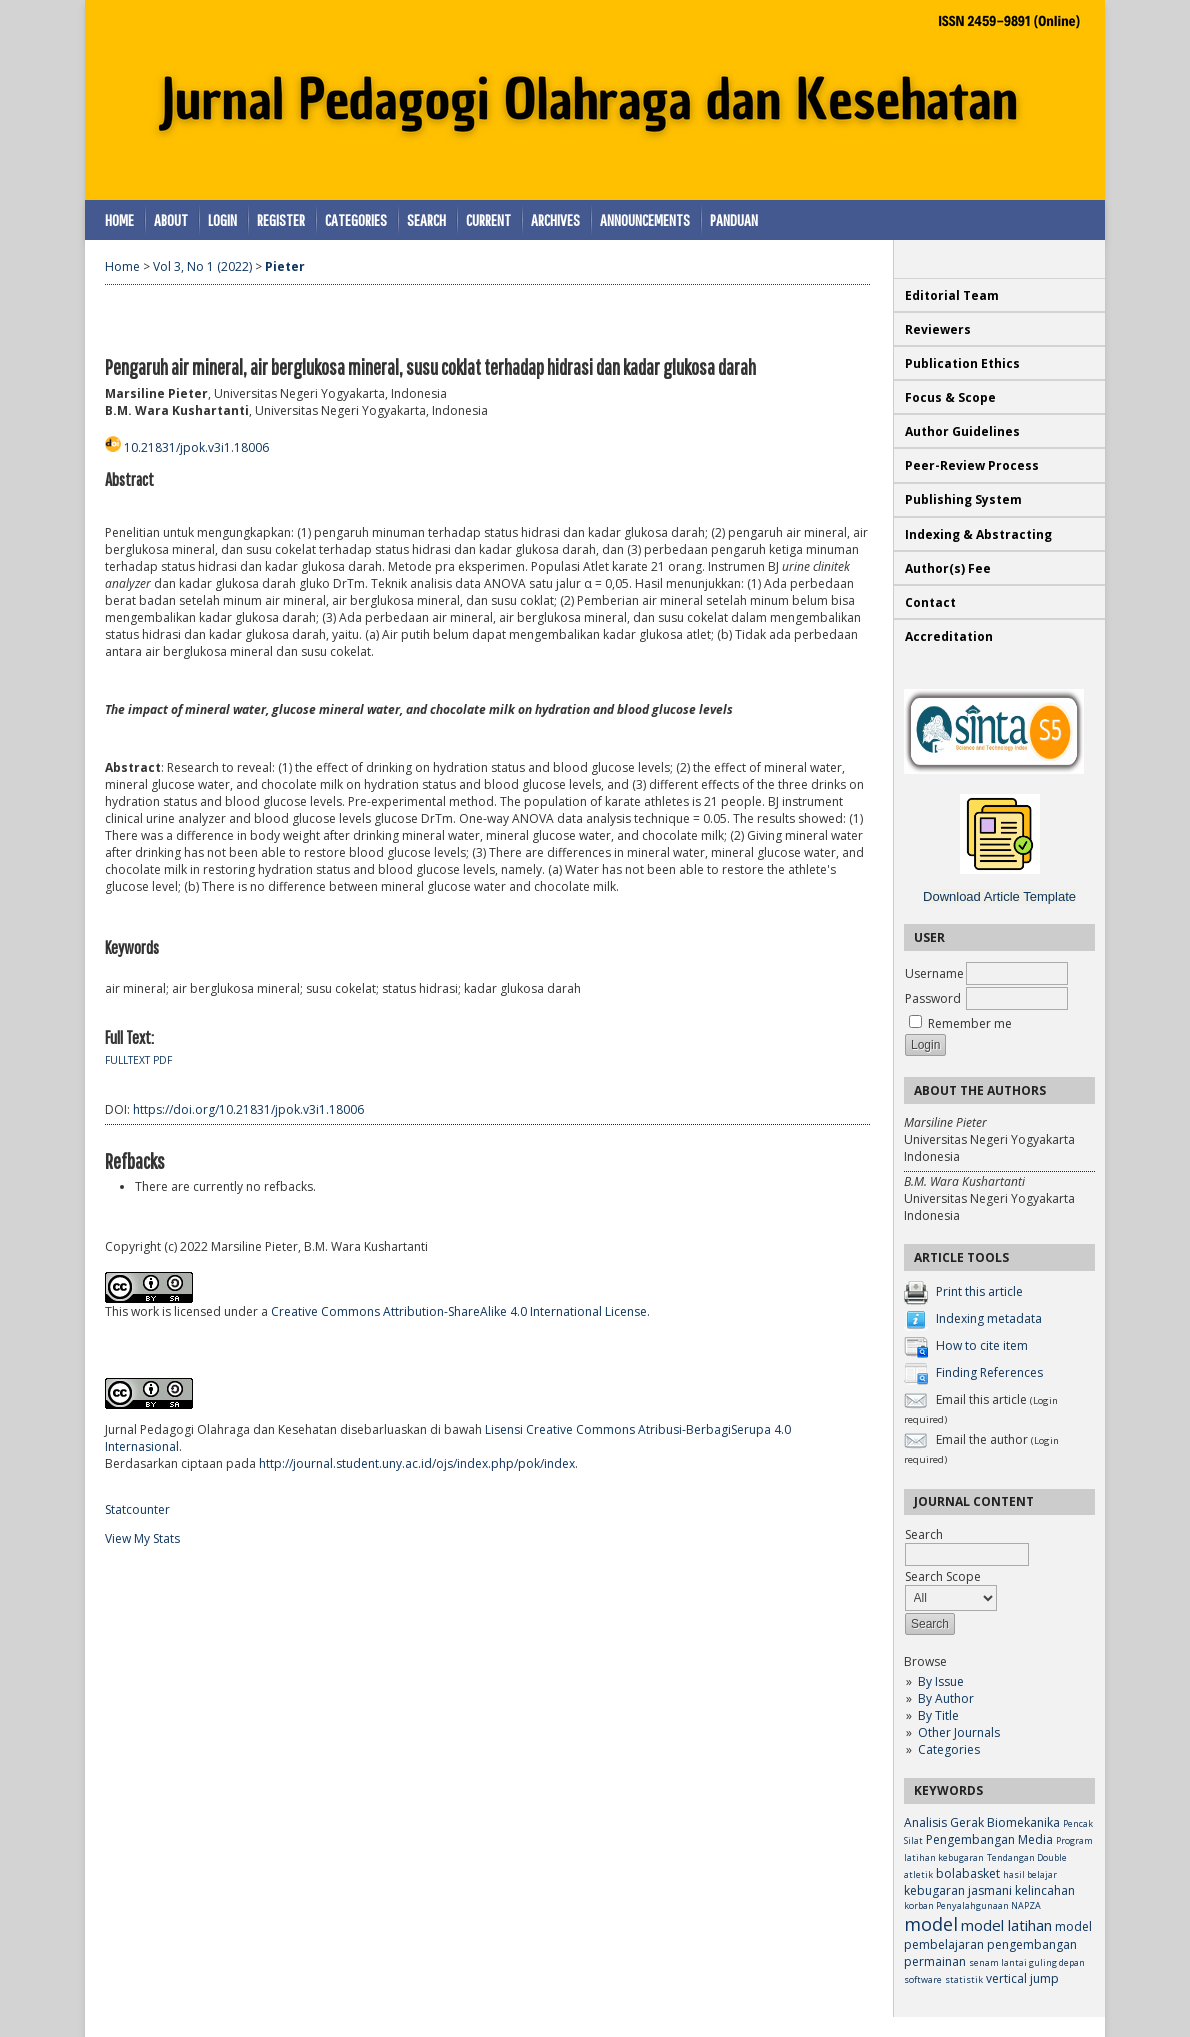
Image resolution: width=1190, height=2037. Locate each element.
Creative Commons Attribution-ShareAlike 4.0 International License (459, 1311)
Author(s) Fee (948, 568)
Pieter (285, 266)
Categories (949, 1749)
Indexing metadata (989, 1318)
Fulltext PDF (138, 1060)
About (171, 219)
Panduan (734, 219)
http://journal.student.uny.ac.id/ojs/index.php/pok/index (417, 1463)
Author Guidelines (962, 431)
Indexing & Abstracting (978, 534)
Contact (930, 602)
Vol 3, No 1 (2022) (202, 266)
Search (426, 219)
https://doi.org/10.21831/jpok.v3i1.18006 (248, 1109)
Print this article (979, 1291)
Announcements (645, 219)
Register (281, 219)
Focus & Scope (950, 397)
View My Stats (142, 1538)
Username (934, 973)
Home (119, 219)
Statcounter (137, 1509)
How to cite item (982, 1345)
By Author (946, 1698)
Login (222, 219)
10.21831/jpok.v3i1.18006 (196, 447)
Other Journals (959, 1732)
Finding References (989, 1372)
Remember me (970, 1023)
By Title (938, 1715)
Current (488, 219)
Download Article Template (999, 896)
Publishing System (963, 499)
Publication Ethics (962, 363)
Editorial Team (952, 295)
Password (933, 998)
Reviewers (939, 329)
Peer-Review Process (972, 465)
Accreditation (949, 636)
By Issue (941, 1681)
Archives (555, 219)
